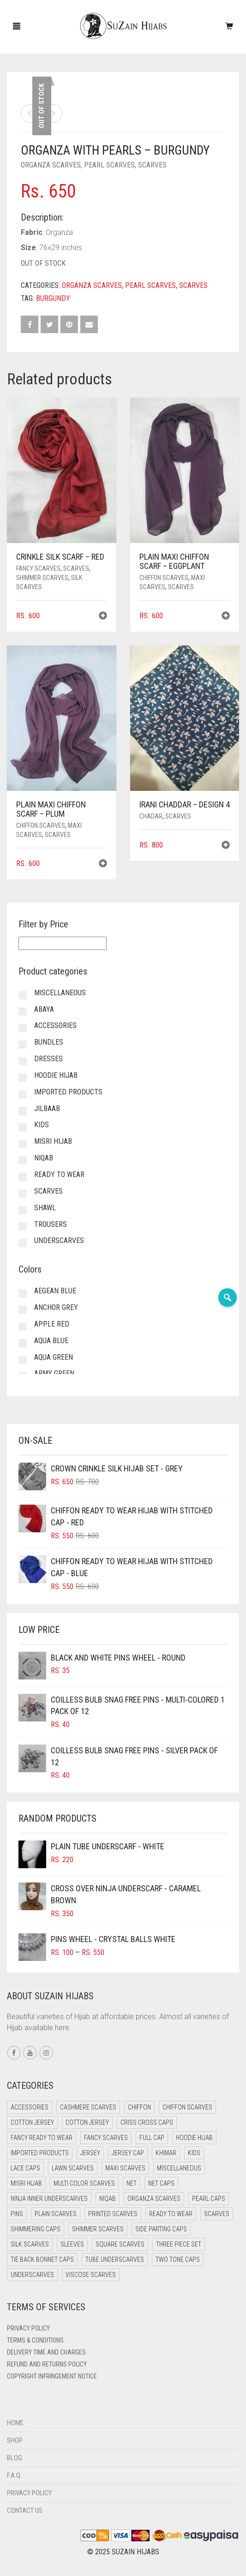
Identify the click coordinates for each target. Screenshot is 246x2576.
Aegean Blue (55, 1290)
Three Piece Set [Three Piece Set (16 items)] (178, 2244)
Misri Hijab (53, 1141)
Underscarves (59, 1240)
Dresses (48, 1058)
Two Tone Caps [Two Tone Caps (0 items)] (178, 2259)
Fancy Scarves (38, 568)
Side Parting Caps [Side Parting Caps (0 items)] (161, 2229)
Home (15, 2423)
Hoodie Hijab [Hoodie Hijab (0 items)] (194, 2137)
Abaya (44, 1009)
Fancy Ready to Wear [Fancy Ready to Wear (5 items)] (41, 2137)
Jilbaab (47, 1108)
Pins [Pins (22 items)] (17, 2213)
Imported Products (68, 1092)
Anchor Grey (56, 1307)
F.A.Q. (14, 2475)
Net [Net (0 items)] (131, 2183)
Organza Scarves (51, 165)
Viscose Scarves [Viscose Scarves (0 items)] (91, 2274)
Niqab (43, 1158)
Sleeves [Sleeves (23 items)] (72, 2244)
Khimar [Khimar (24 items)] (166, 2153)
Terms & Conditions (35, 2340)
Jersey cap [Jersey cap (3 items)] (128, 2153)
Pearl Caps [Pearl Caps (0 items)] (208, 2198)
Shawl (45, 1207)
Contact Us (24, 2510)
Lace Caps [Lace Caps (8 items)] (25, 2168)
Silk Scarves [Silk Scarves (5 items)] (30, 2244)
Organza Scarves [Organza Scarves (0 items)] (153, 2198)
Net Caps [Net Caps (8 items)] (161, 2183)
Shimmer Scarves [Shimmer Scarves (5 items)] (98, 2229)
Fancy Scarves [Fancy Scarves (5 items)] (106, 2137)
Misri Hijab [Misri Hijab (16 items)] (26, 2183)
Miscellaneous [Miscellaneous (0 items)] (179, 2168)
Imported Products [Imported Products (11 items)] (40, 2153)
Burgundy (53, 298)
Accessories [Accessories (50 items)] (29, 2107)
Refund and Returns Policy (47, 2364)
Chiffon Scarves (163, 577)
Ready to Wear (59, 1174)
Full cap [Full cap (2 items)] (151, 2137)
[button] (103, 616)
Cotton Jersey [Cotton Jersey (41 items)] (32, 2122)
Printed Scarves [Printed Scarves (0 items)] (113, 2213)
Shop (15, 2440)
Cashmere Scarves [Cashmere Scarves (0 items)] (88, 2107)
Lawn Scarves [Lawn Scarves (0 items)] (73, 2168)
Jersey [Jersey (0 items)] (90, 2153)
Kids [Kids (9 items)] (194, 2153)
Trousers (50, 1224)
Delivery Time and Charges (46, 2352)
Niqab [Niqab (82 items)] (107, 2198)
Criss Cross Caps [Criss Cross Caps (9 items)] (146, 2122)
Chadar (150, 816)
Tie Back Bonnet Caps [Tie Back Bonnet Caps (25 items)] (42, 2259)
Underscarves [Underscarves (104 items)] (32, 2274)
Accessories (55, 1025)
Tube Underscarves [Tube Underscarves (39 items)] (114, 2259)
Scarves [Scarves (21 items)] (216, 2213)
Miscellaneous (60, 992)
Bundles (48, 1042)
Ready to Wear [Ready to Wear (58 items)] (170, 2213)
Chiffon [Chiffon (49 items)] (139, 2107)
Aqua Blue (51, 1340)
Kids (41, 1124)
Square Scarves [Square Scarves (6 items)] (120, 2244)
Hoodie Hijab (56, 1075)
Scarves (152, 165)
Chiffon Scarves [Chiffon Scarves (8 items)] (187, 2107)
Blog (14, 2458)
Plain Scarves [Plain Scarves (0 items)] (56, 2213)
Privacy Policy (28, 2328)
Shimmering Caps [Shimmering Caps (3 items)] (35, 2229)
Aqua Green (53, 1357)
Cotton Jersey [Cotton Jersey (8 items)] (87, 2122)
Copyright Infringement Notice (52, 2376)
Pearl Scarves (109, 165)
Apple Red (51, 1324)
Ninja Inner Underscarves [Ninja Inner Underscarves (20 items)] (49, 2198)
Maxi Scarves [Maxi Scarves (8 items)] (125, 2168)
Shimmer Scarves (42, 577)
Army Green (54, 1373)
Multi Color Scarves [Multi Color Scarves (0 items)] (84, 2183)
